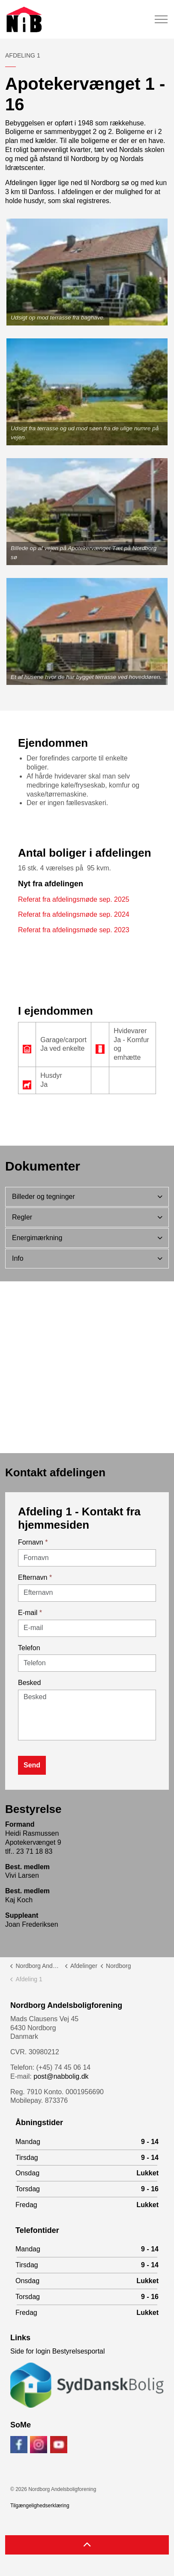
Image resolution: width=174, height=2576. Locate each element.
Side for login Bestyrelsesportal (57, 2351)
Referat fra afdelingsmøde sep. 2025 (73, 899)
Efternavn (35, 1577)
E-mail (30, 1612)
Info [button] (18, 1258)
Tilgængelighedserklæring (39, 2506)
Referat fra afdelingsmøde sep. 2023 (73, 930)
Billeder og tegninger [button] (43, 1196)
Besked (29, 1682)
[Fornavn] (87, 1557)
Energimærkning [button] (37, 1237)
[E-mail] (87, 1628)
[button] (87, 272)
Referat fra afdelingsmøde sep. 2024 (73, 914)
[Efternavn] (87, 1593)
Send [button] (31, 1765)
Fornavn (33, 1542)
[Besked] (87, 1715)
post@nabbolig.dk (60, 2076)
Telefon (29, 1647)
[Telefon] (87, 1663)
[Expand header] (161, 19)
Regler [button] (22, 1217)
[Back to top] (87, 2545)
